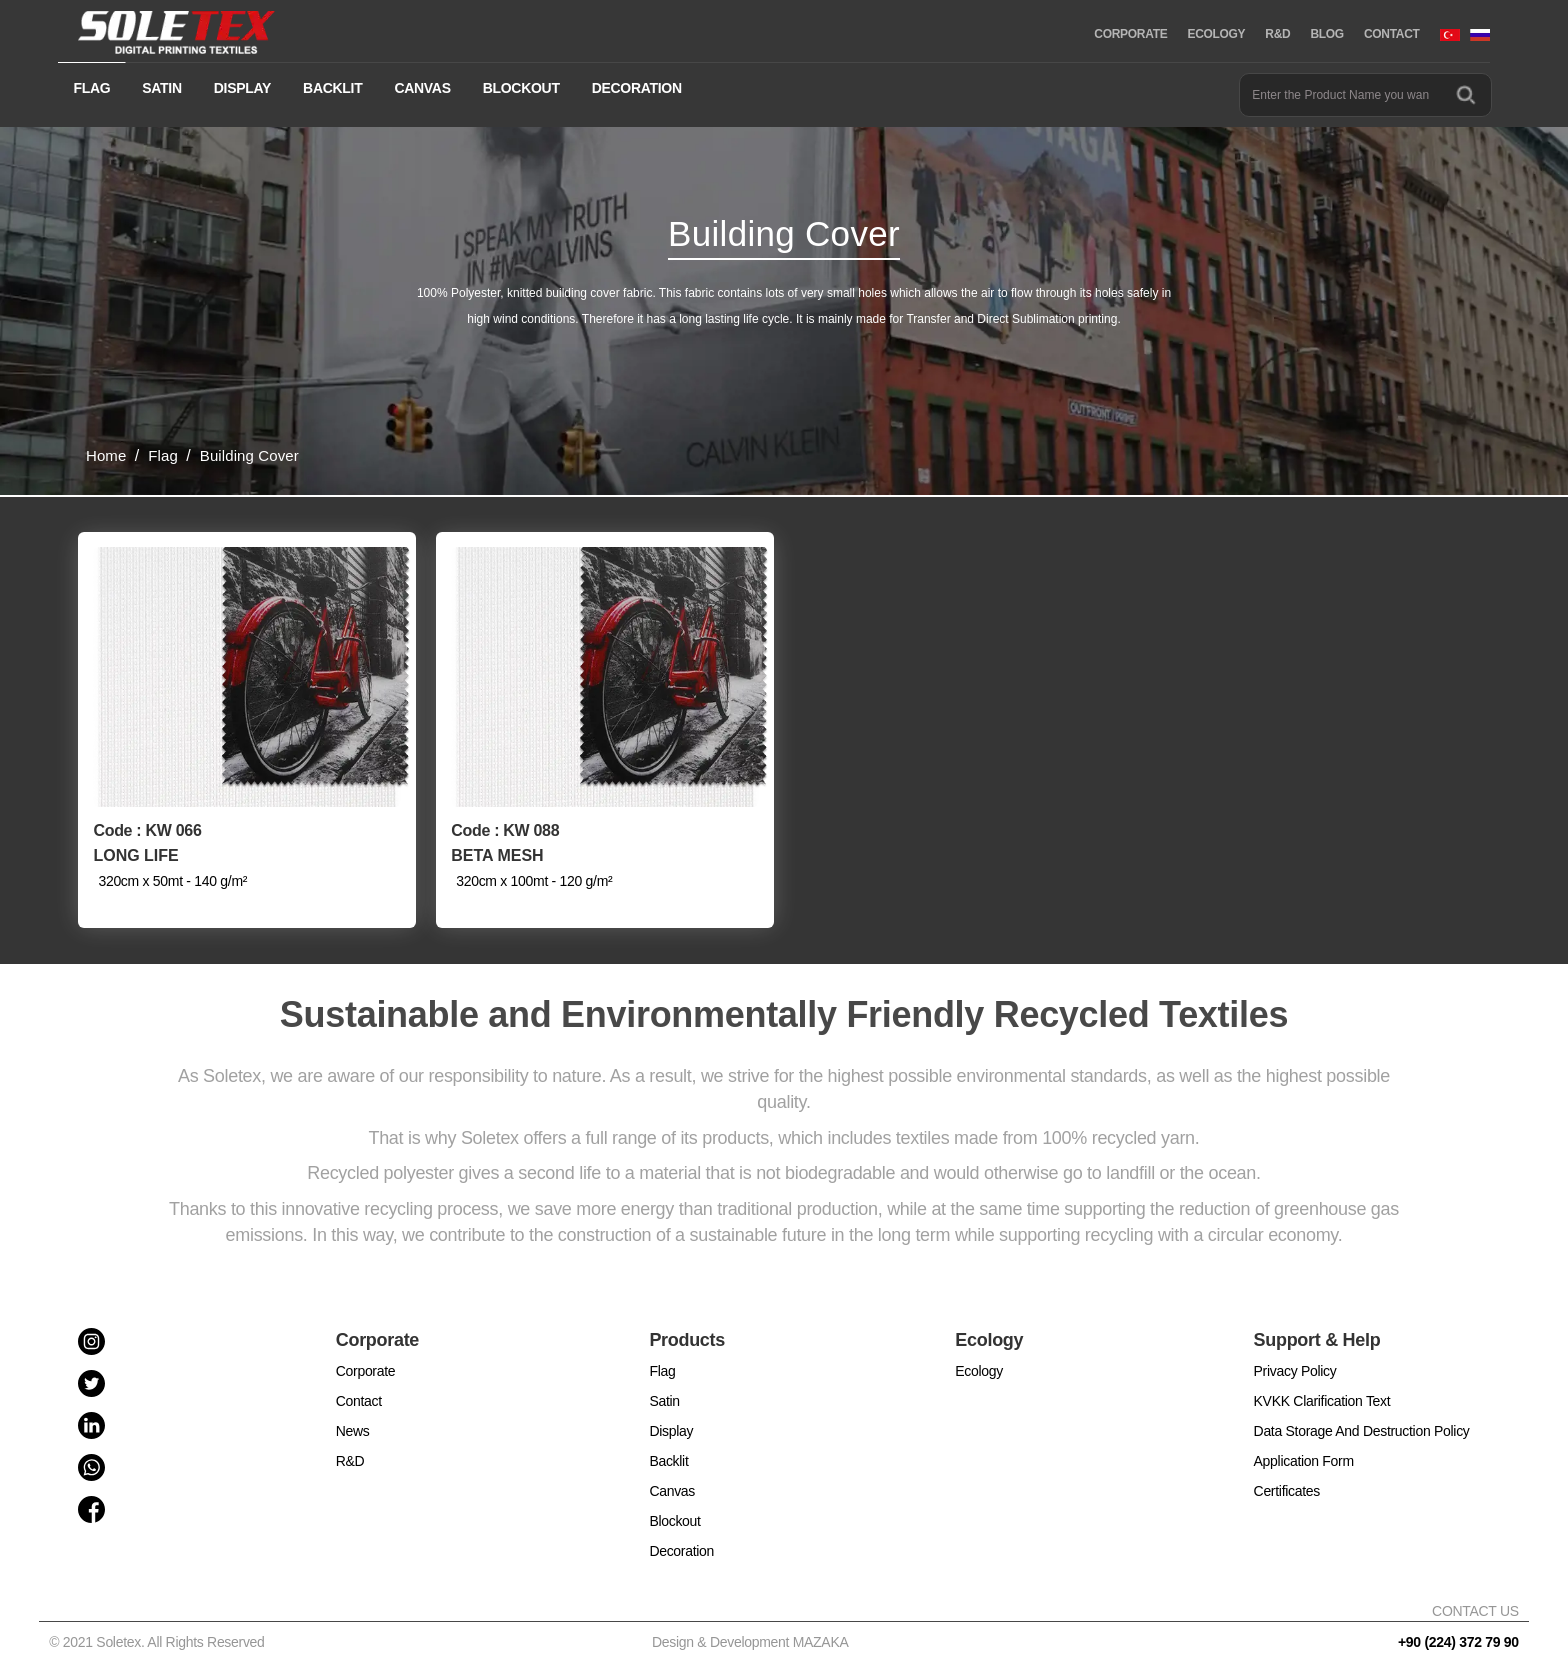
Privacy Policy (1295, 1371)
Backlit (668, 1461)
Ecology (979, 1371)
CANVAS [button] (422, 88)
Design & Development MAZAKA (750, 1642)
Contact (359, 1401)
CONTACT (1392, 34)
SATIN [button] (161, 88)
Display (671, 1431)
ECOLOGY (1216, 34)
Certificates (1287, 1491)
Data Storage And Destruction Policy (1362, 1431)
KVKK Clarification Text (1322, 1401)
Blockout (674, 1521)
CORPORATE (1130, 34)
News (353, 1431)
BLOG (1326, 34)
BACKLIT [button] (332, 88)
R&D (1277, 34)
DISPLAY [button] (242, 88)
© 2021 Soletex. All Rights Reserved (160, 1642)
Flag (662, 1371)
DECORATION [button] (637, 88)
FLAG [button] (91, 88)
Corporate (366, 1371)
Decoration (681, 1551)
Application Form (1304, 1461)
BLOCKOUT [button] (521, 88)
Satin (664, 1401)
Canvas (672, 1491)
